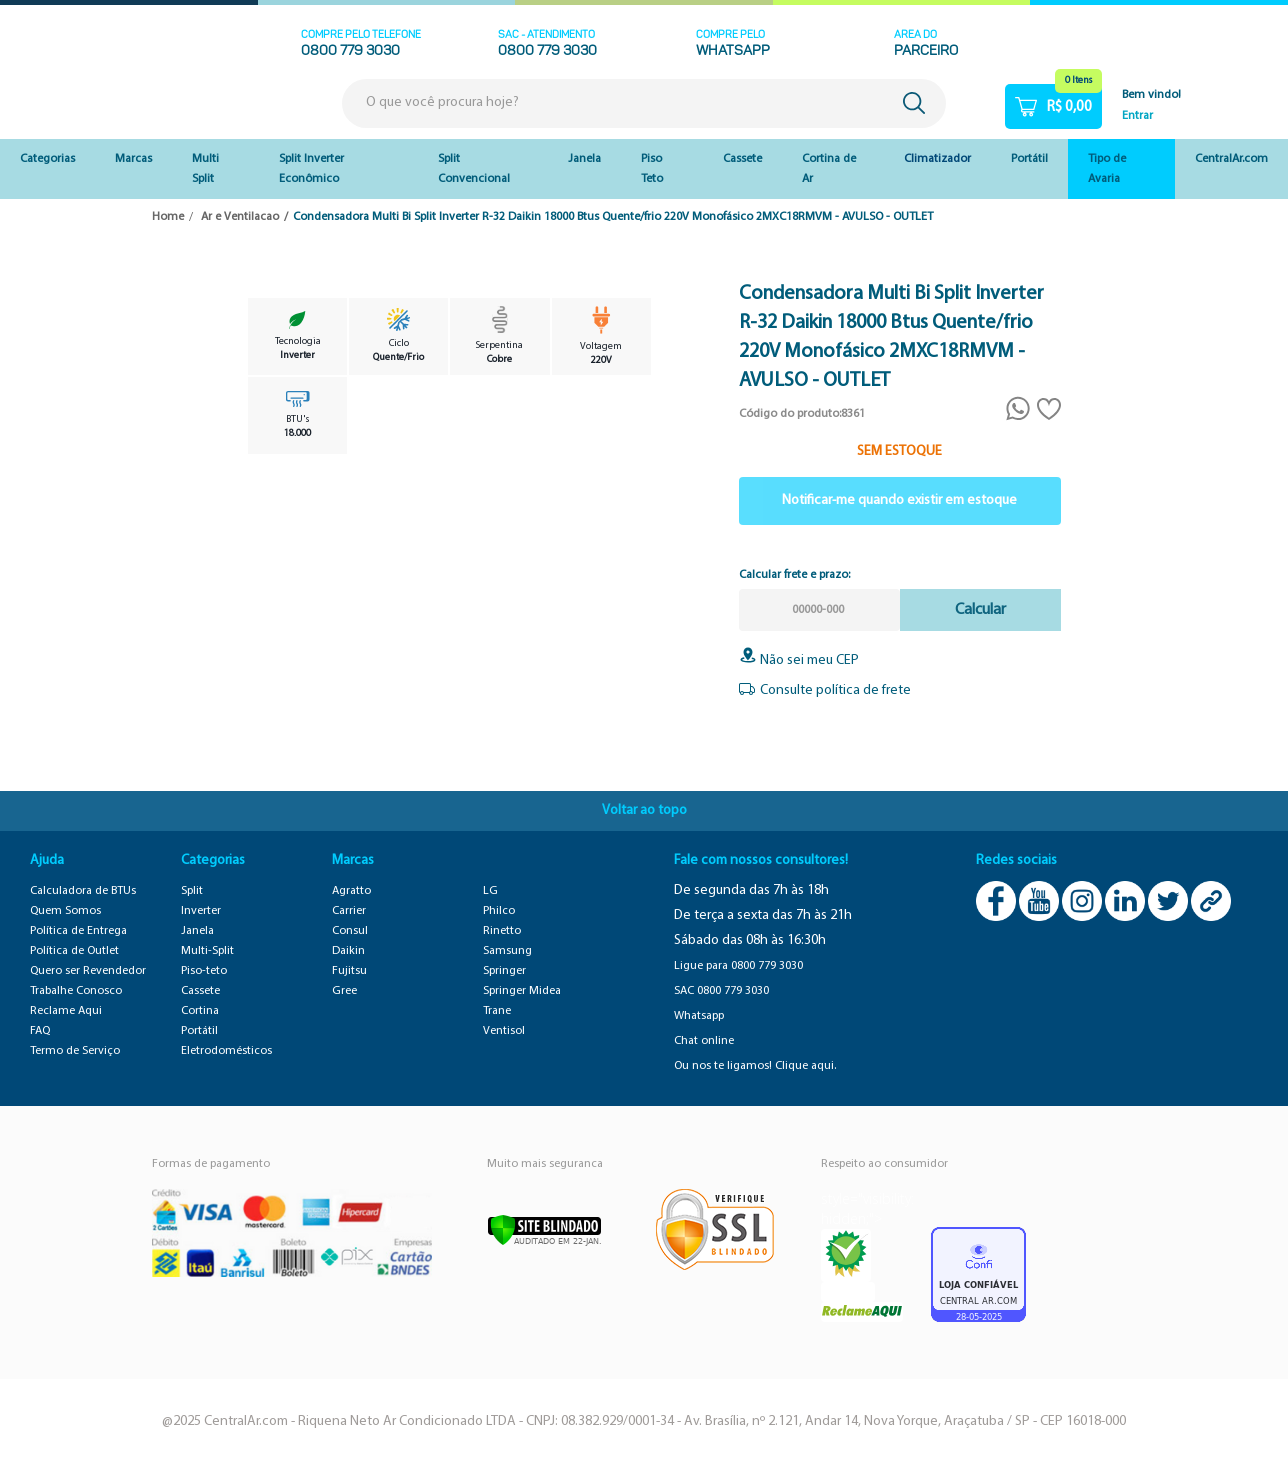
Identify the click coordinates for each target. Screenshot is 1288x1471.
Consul (350, 931)
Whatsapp (699, 1016)
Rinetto (502, 931)
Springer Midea (522, 991)
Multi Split (205, 169)
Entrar (1137, 116)
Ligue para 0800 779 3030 (738, 966)
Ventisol (504, 1031)
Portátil (1029, 159)
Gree (344, 991)
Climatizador (937, 159)
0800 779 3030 (350, 51)
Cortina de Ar (829, 169)
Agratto (351, 891)
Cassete (742, 159)
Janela (584, 159)
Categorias (47, 159)
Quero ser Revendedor (88, 971)
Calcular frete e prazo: (794, 575)
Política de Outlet (74, 951)
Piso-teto (204, 971)
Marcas (133, 159)
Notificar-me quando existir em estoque (899, 500)
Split (192, 891)
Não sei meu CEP (799, 660)
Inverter (201, 911)
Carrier (349, 911)
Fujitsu (349, 971)
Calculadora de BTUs (83, 891)
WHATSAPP (733, 51)
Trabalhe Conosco (76, 991)
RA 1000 (848, 1291)
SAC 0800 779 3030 (721, 991)
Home (168, 217)
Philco (499, 911)
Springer (504, 971)
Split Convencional (474, 169)
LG (490, 891)
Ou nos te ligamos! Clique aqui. (755, 1066)
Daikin (348, 951)
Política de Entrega (78, 931)
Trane (497, 1011)
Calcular (980, 610)
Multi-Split (207, 951)
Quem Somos (65, 911)
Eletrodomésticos (226, 1051)
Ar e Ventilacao (240, 217)
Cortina (200, 1011)
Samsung (507, 951)
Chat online (704, 1041)
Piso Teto (652, 169)
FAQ (40, 1031)
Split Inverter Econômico (311, 169)
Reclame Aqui (66, 1011)
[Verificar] (544, 1230)
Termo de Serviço (75, 1051)
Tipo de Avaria (1107, 169)
